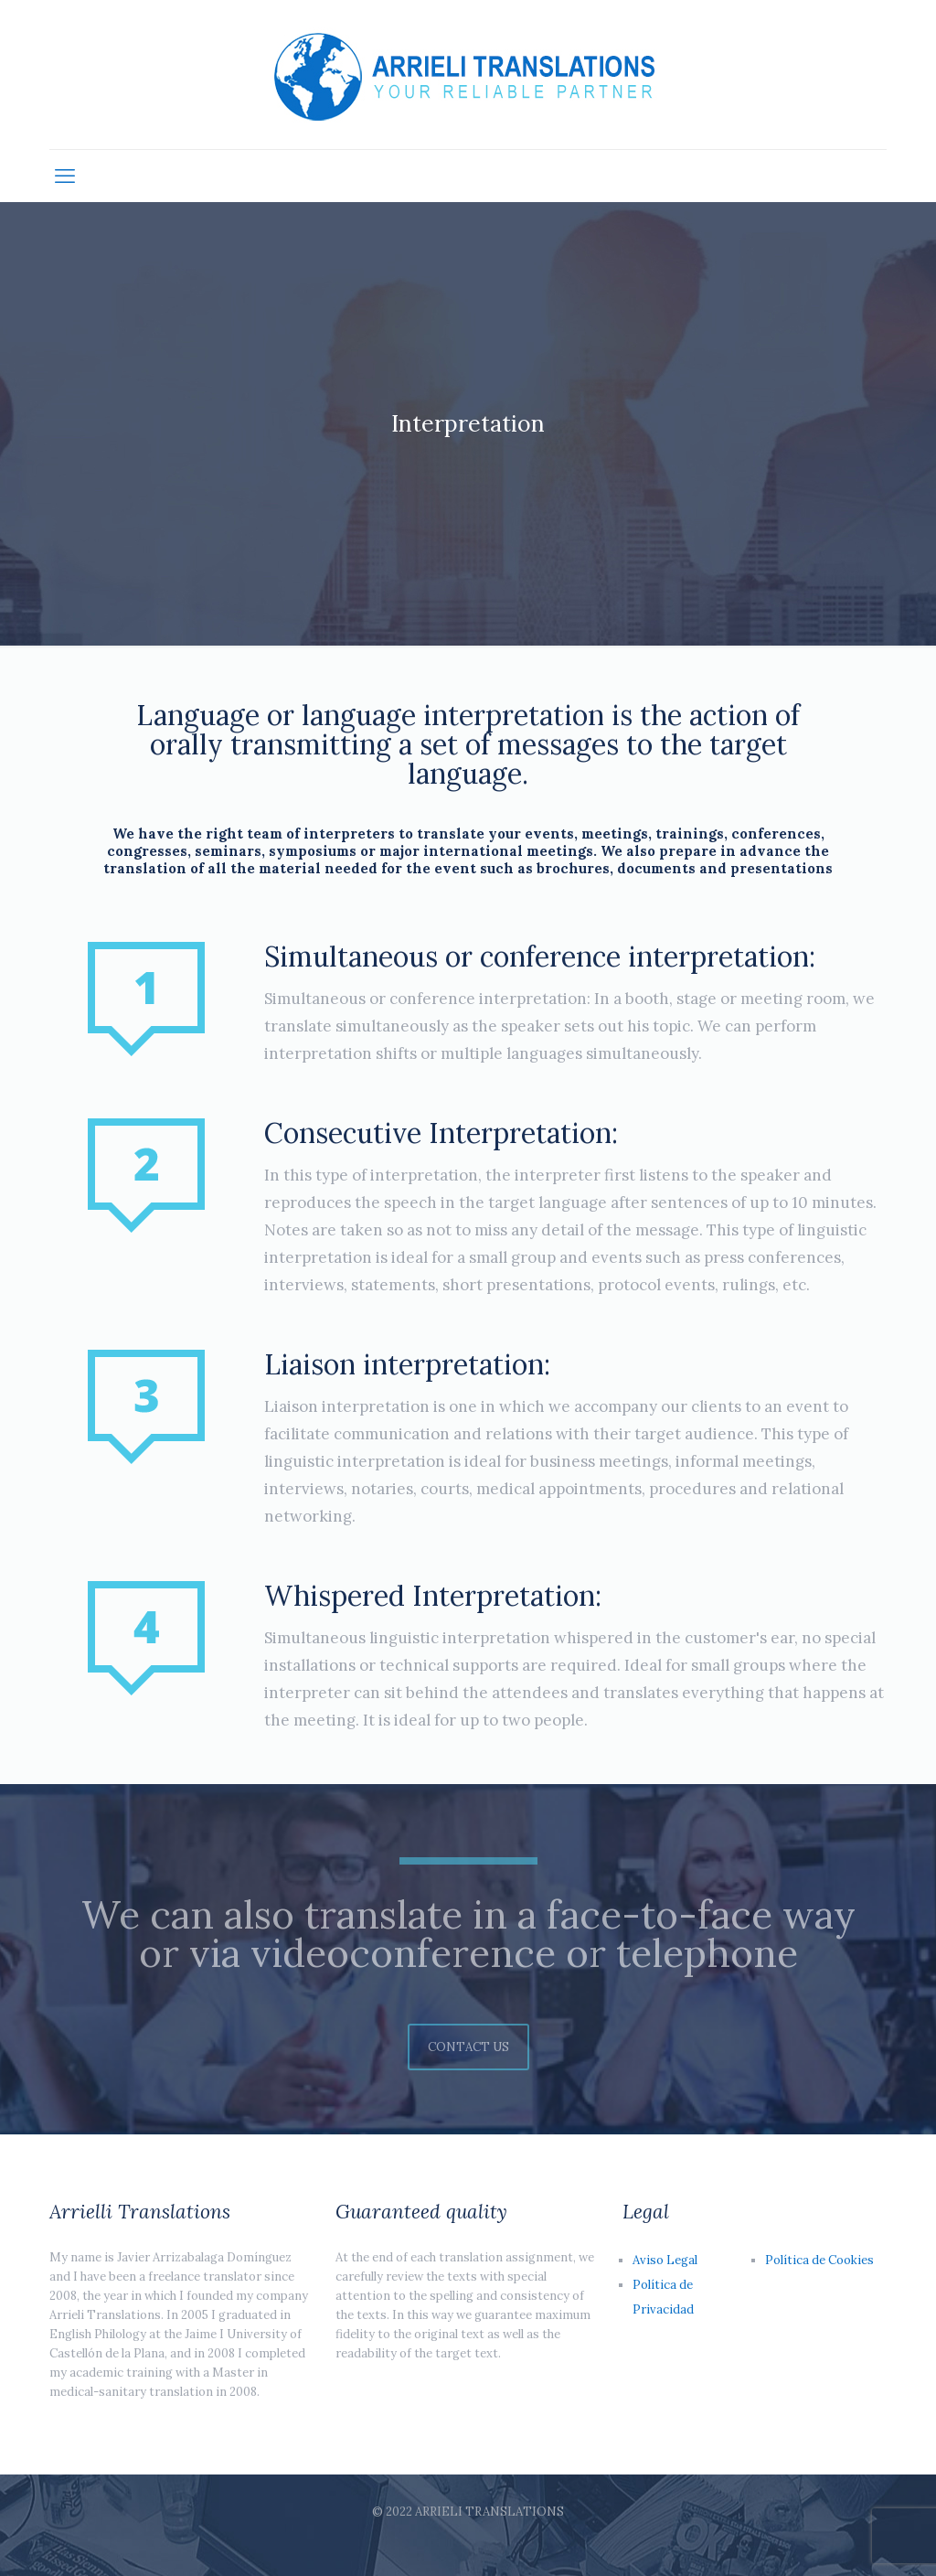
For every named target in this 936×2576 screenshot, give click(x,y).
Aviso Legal (665, 2260)
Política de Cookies (819, 2260)
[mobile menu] (64, 175)
